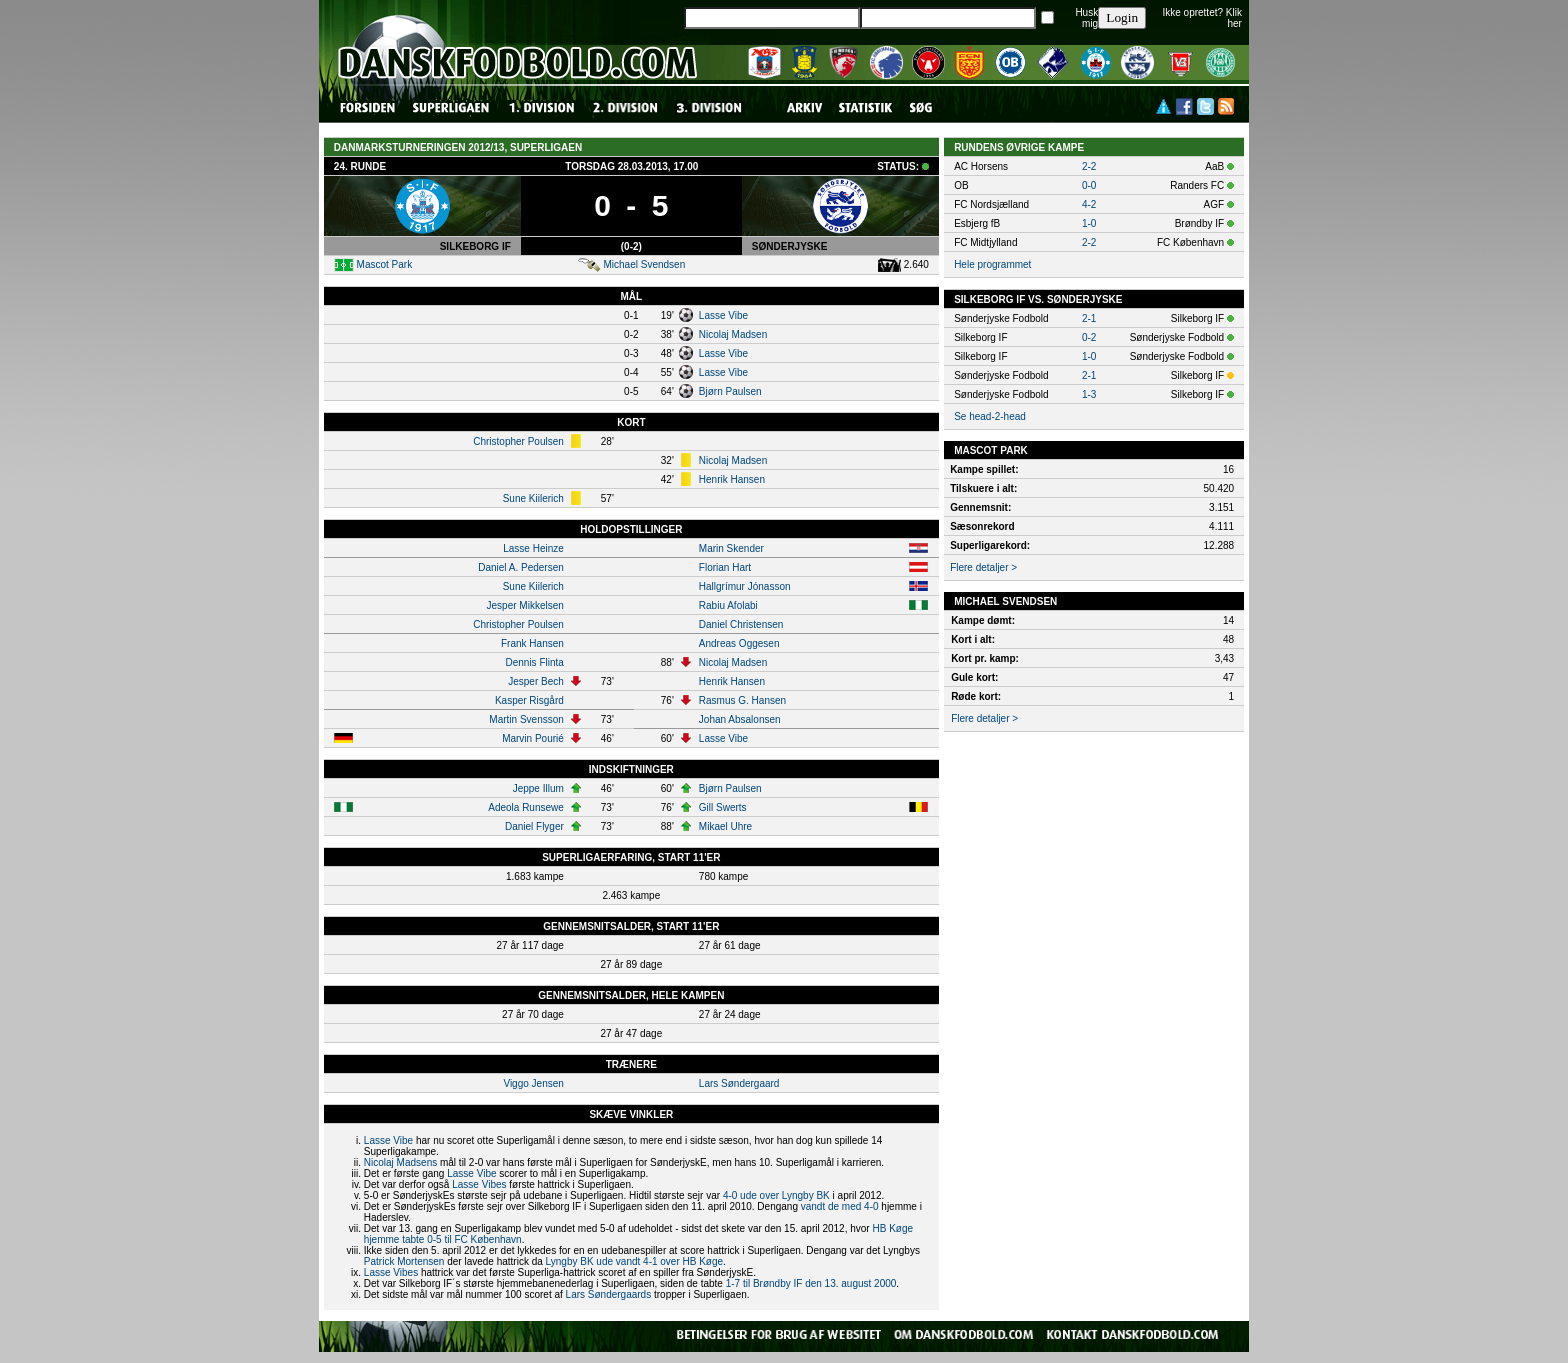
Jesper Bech (536, 681)
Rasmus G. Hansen (742, 700)
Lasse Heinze (533, 548)
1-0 (1089, 223)
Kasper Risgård (529, 700)
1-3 (1089, 394)
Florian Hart (725, 567)
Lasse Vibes (479, 1184)
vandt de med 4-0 (840, 1206)
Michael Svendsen (644, 264)
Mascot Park (385, 264)
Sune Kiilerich (533, 498)
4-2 (1089, 204)
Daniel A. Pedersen (521, 567)
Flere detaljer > (983, 567)
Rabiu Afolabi (728, 605)
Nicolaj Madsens (400, 1162)
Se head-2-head (990, 416)
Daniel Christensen (741, 624)
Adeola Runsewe (526, 807)
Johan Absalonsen (740, 719)
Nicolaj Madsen (733, 334)
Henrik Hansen (732, 479)
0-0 (1089, 185)
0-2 (1089, 337)
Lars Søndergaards (609, 1294)
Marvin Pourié (533, 738)
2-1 (1089, 318)
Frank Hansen (532, 643)
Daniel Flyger (534, 826)
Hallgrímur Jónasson (745, 586)
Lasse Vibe (723, 315)
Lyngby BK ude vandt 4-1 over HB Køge (635, 1261)
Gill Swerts (723, 807)
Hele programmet (992, 264)
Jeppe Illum (538, 788)
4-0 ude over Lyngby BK (776, 1195)
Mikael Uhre (725, 826)
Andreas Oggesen (739, 643)
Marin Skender (731, 548)
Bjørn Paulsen (730, 391)
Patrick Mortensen (404, 1261)
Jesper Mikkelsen (525, 605)
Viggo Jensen (533, 1083)
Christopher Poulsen (518, 441)
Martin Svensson (526, 719)
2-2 (1089, 166)
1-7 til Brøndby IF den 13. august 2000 (811, 1283)
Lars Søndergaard (739, 1083)
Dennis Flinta (534, 662)
